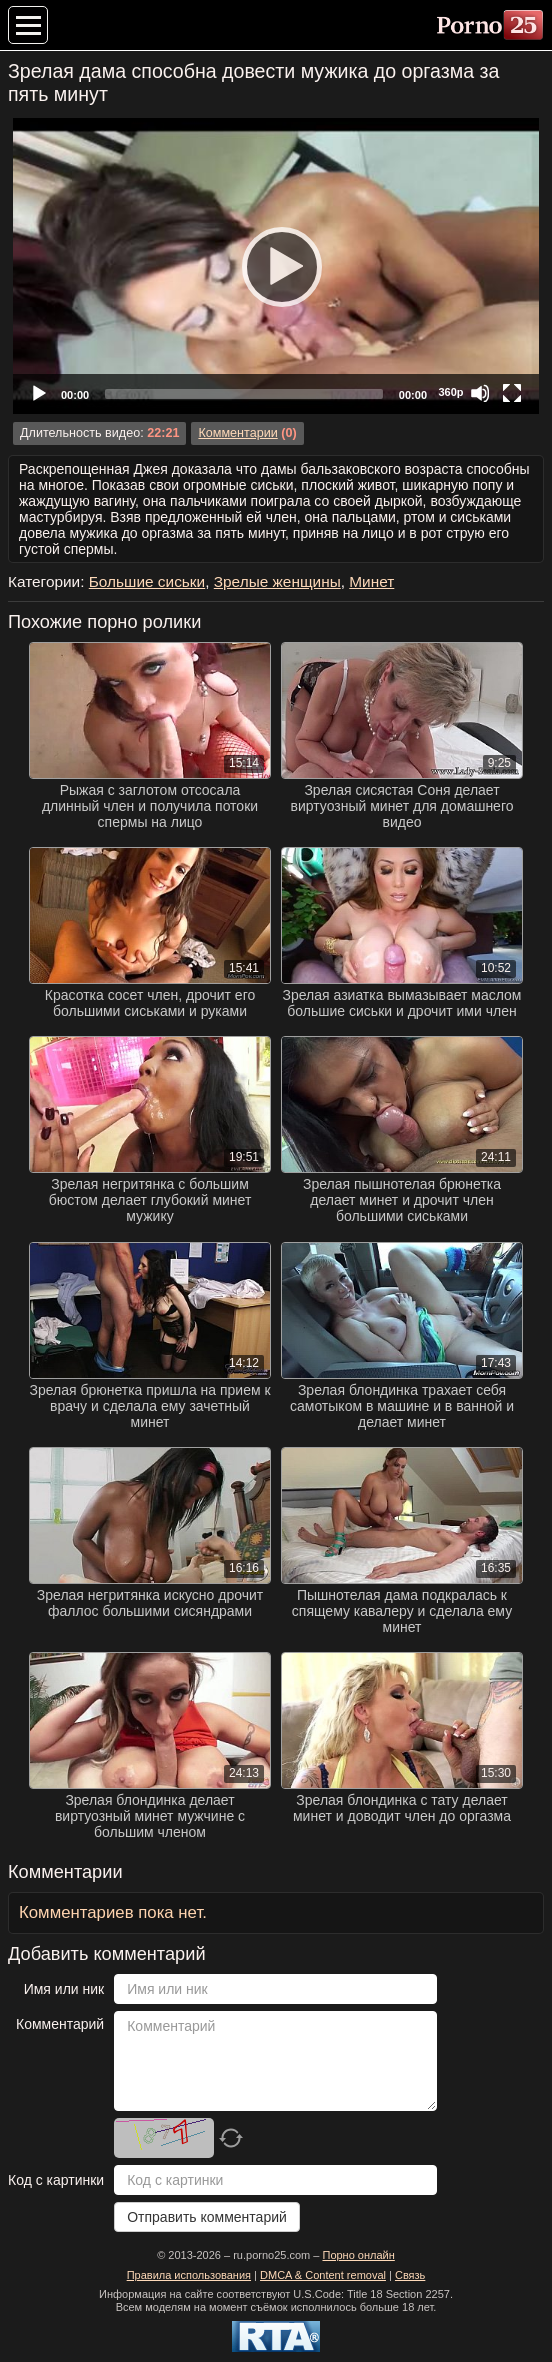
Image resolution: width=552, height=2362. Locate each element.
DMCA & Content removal (323, 2275)
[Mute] (480, 393)
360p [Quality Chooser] (450, 392)
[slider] (244, 394)
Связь (410, 2275)
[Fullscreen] (512, 393)
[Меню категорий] (28, 25)
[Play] (276, 266)
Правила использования (189, 2275)
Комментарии (237, 433)
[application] (276, 266)
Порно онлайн (358, 2255)
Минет (371, 581)
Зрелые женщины (277, 581)
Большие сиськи (147, 581)
